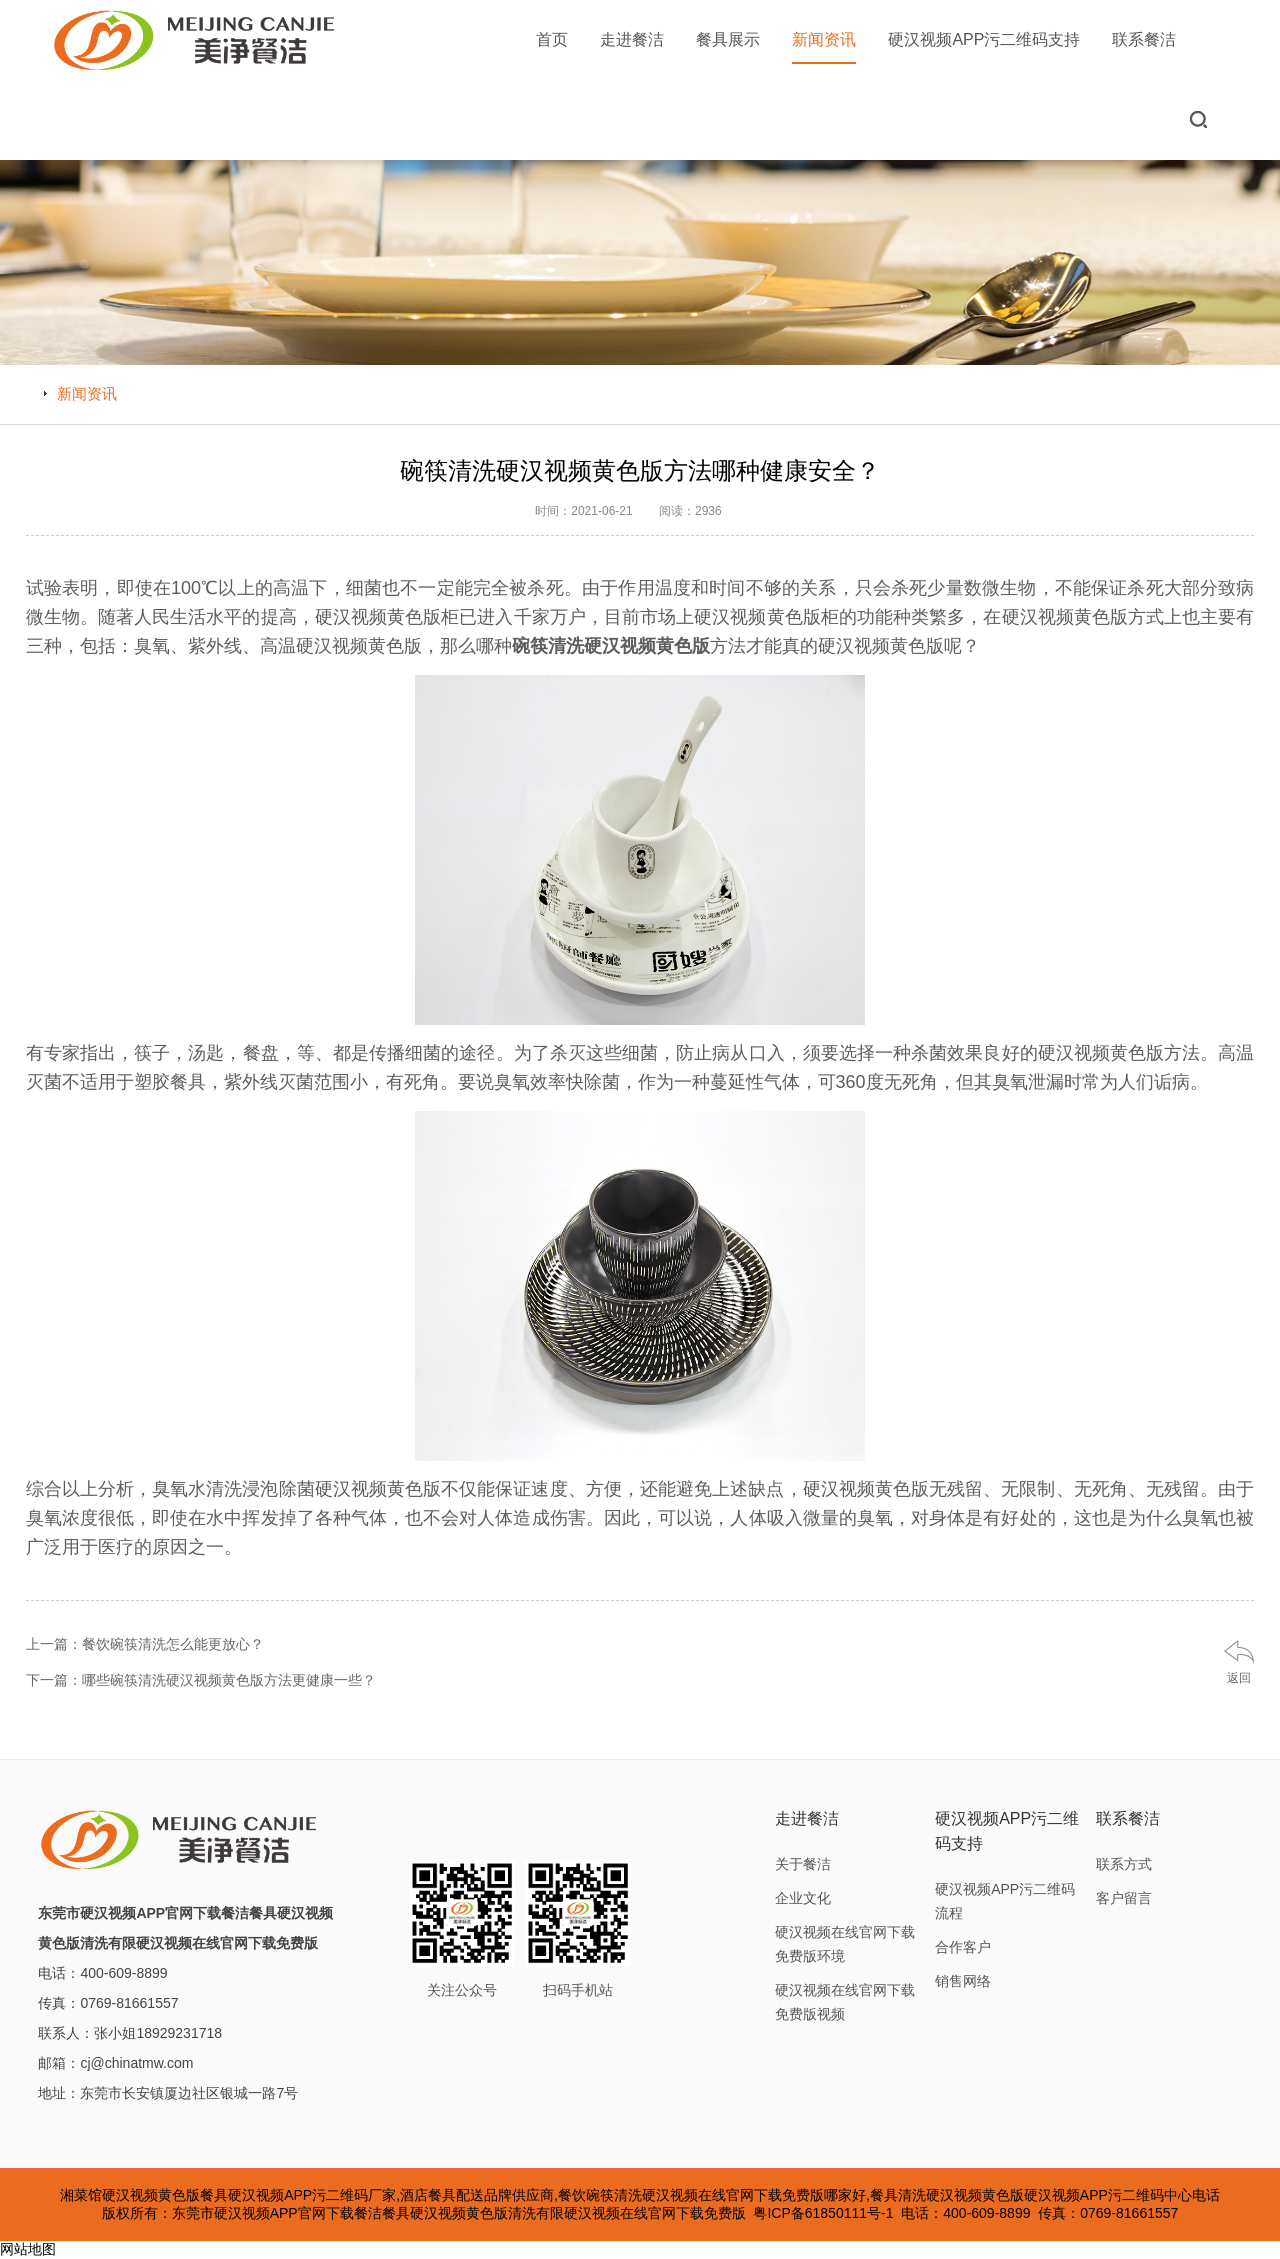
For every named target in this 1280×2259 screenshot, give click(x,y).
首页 (552, 39)
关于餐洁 (803, 1864)
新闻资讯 (824, 47)
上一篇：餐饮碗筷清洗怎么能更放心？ (145, 1644)
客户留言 (1124, 1898)
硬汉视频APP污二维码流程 (1005, 1901)
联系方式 (1124, 1864)
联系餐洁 (1144, 39)
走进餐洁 (632, 39)
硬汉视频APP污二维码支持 (984, 39)
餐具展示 (728, 39)
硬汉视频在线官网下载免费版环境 (845, 1944)
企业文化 (803, 1898)
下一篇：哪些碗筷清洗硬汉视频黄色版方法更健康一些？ (201, 1680)
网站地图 (28, 2249)
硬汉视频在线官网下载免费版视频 (845, 2002)
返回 (1239, 1678)
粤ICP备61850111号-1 (823, 2213)
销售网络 (963, 1981)
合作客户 (963, 1947)
